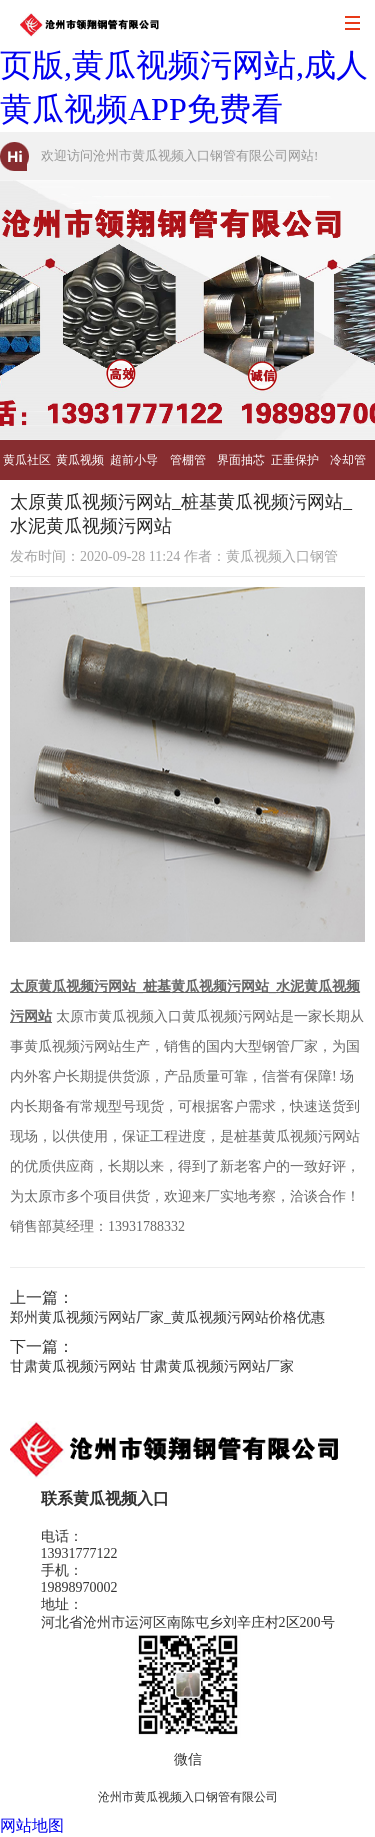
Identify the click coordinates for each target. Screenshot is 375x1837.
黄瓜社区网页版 (27, 466)
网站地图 (32, 1825)
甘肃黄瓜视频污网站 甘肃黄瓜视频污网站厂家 (152, 1366)
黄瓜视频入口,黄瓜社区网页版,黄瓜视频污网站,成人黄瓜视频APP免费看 (184, 65)
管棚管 (188, 460)
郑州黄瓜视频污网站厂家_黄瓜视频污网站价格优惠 (167, 1317)
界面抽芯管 (241, 466)
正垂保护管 (295, 466)
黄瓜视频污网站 (80, 466)
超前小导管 (134, 466)
